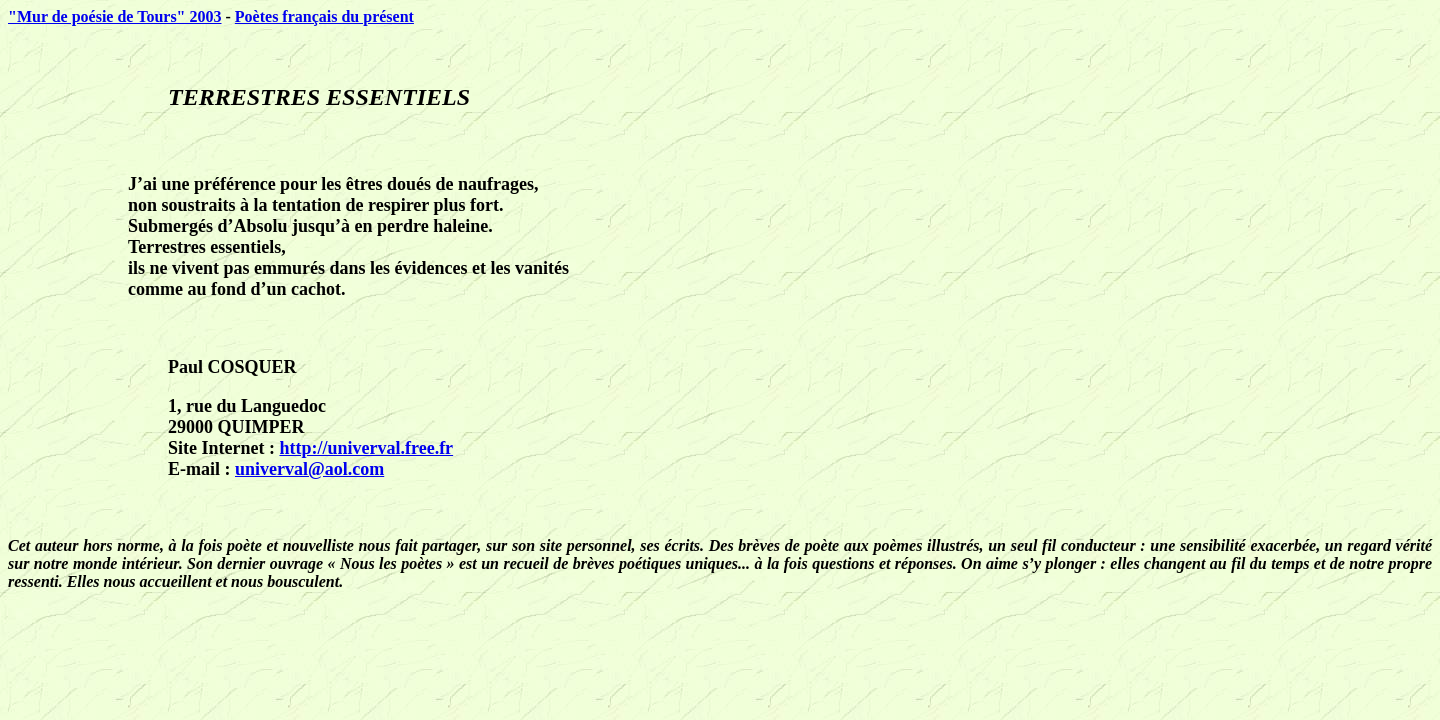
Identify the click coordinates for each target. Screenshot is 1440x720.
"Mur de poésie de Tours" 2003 (115, 16)
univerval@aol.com (309, 469)
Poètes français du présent (324, 16)
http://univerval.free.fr (366, 448)
